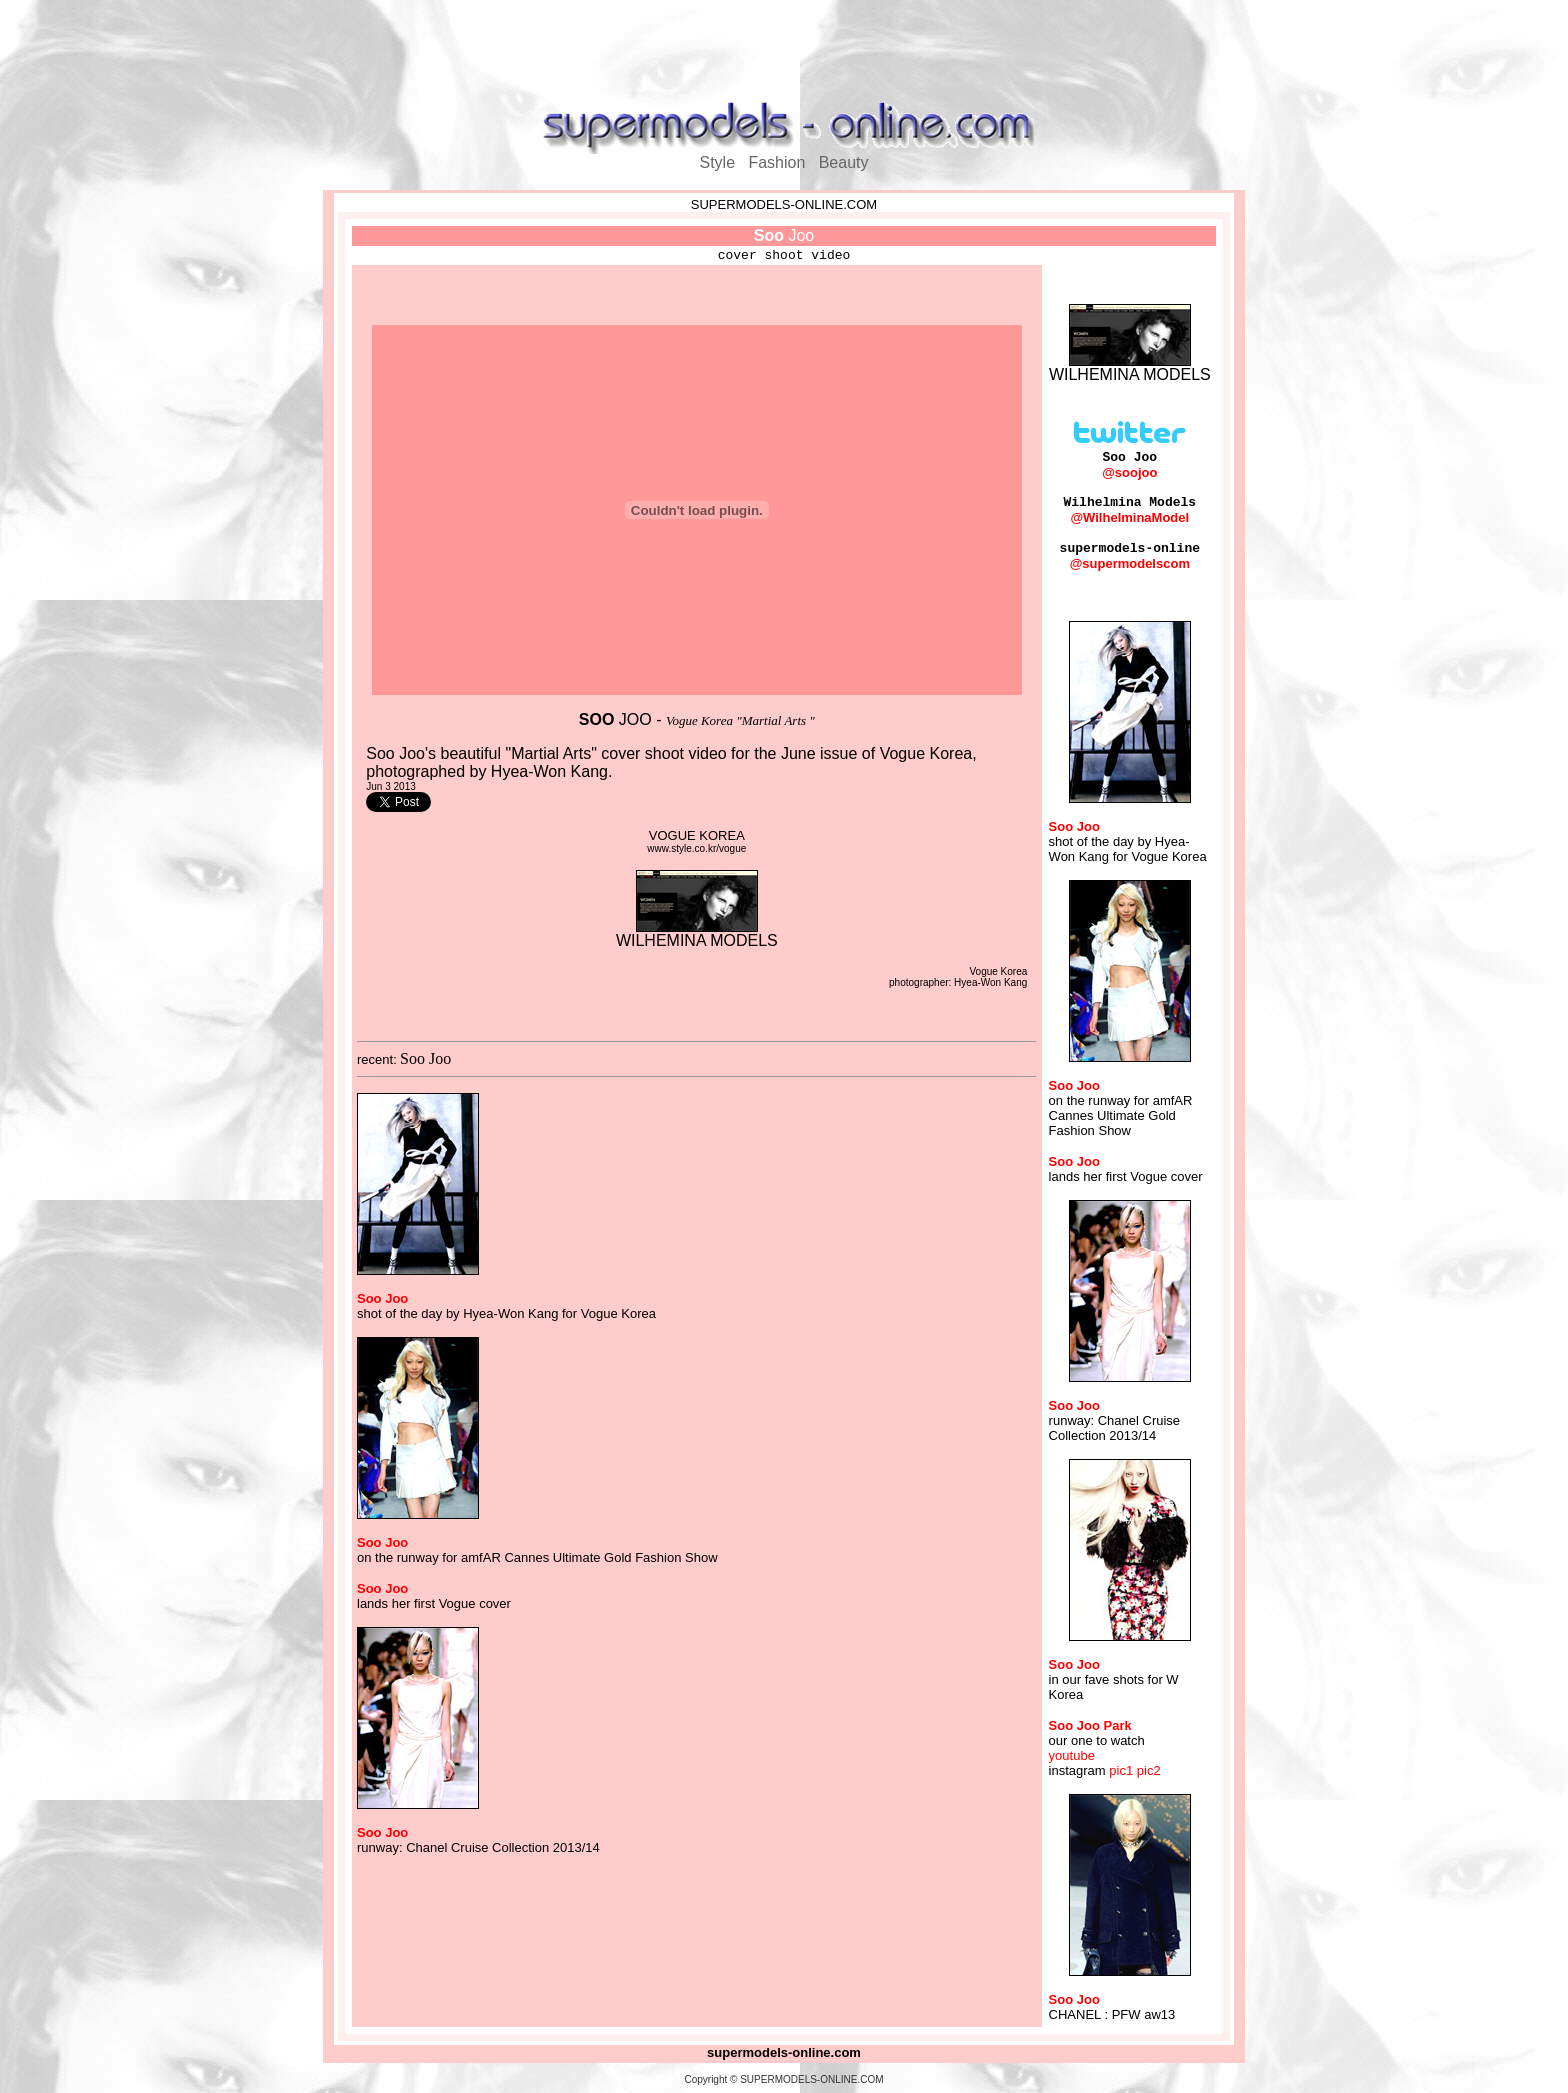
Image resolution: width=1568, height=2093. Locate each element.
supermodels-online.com (784, 2052)
